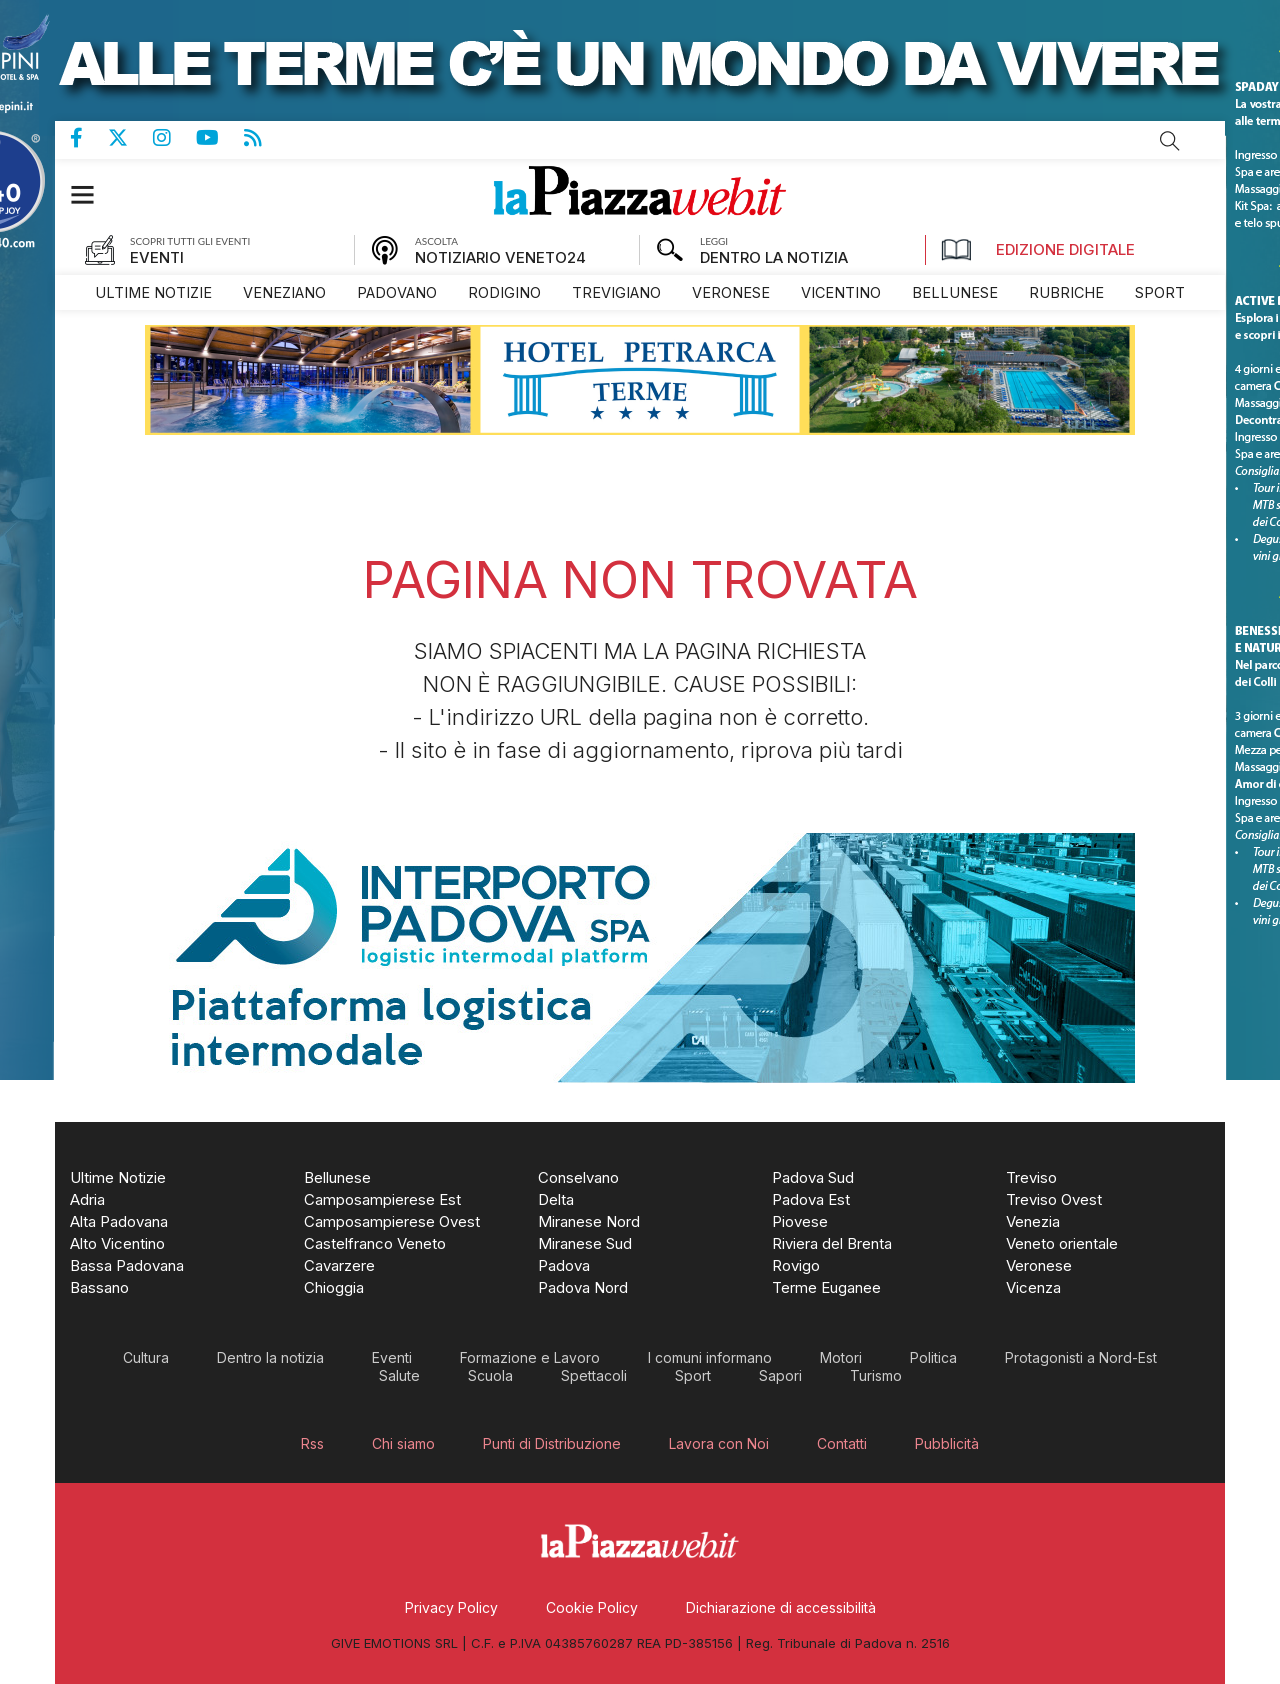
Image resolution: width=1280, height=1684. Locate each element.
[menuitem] (153, 292)
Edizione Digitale (1038, 250)
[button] (92, 194)
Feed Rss (265, 138)
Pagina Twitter (130, 138)
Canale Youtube (220, 138)
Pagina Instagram (174, 138)
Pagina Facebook (89, 138)
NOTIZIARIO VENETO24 (500, 257)
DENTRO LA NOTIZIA (774, 257)
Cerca (1170, 141)
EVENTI (157, 257)
